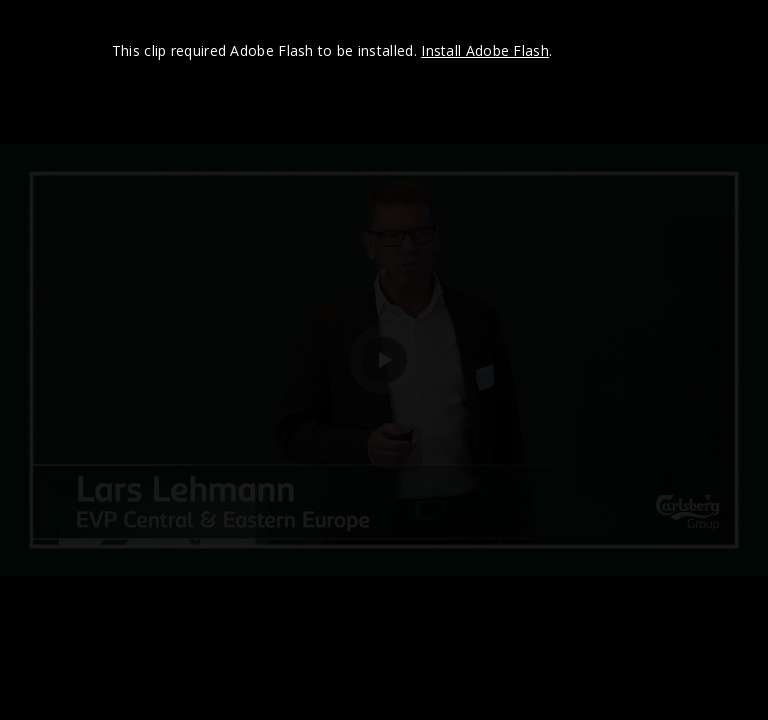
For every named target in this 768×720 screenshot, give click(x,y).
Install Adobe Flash (485, 50)
